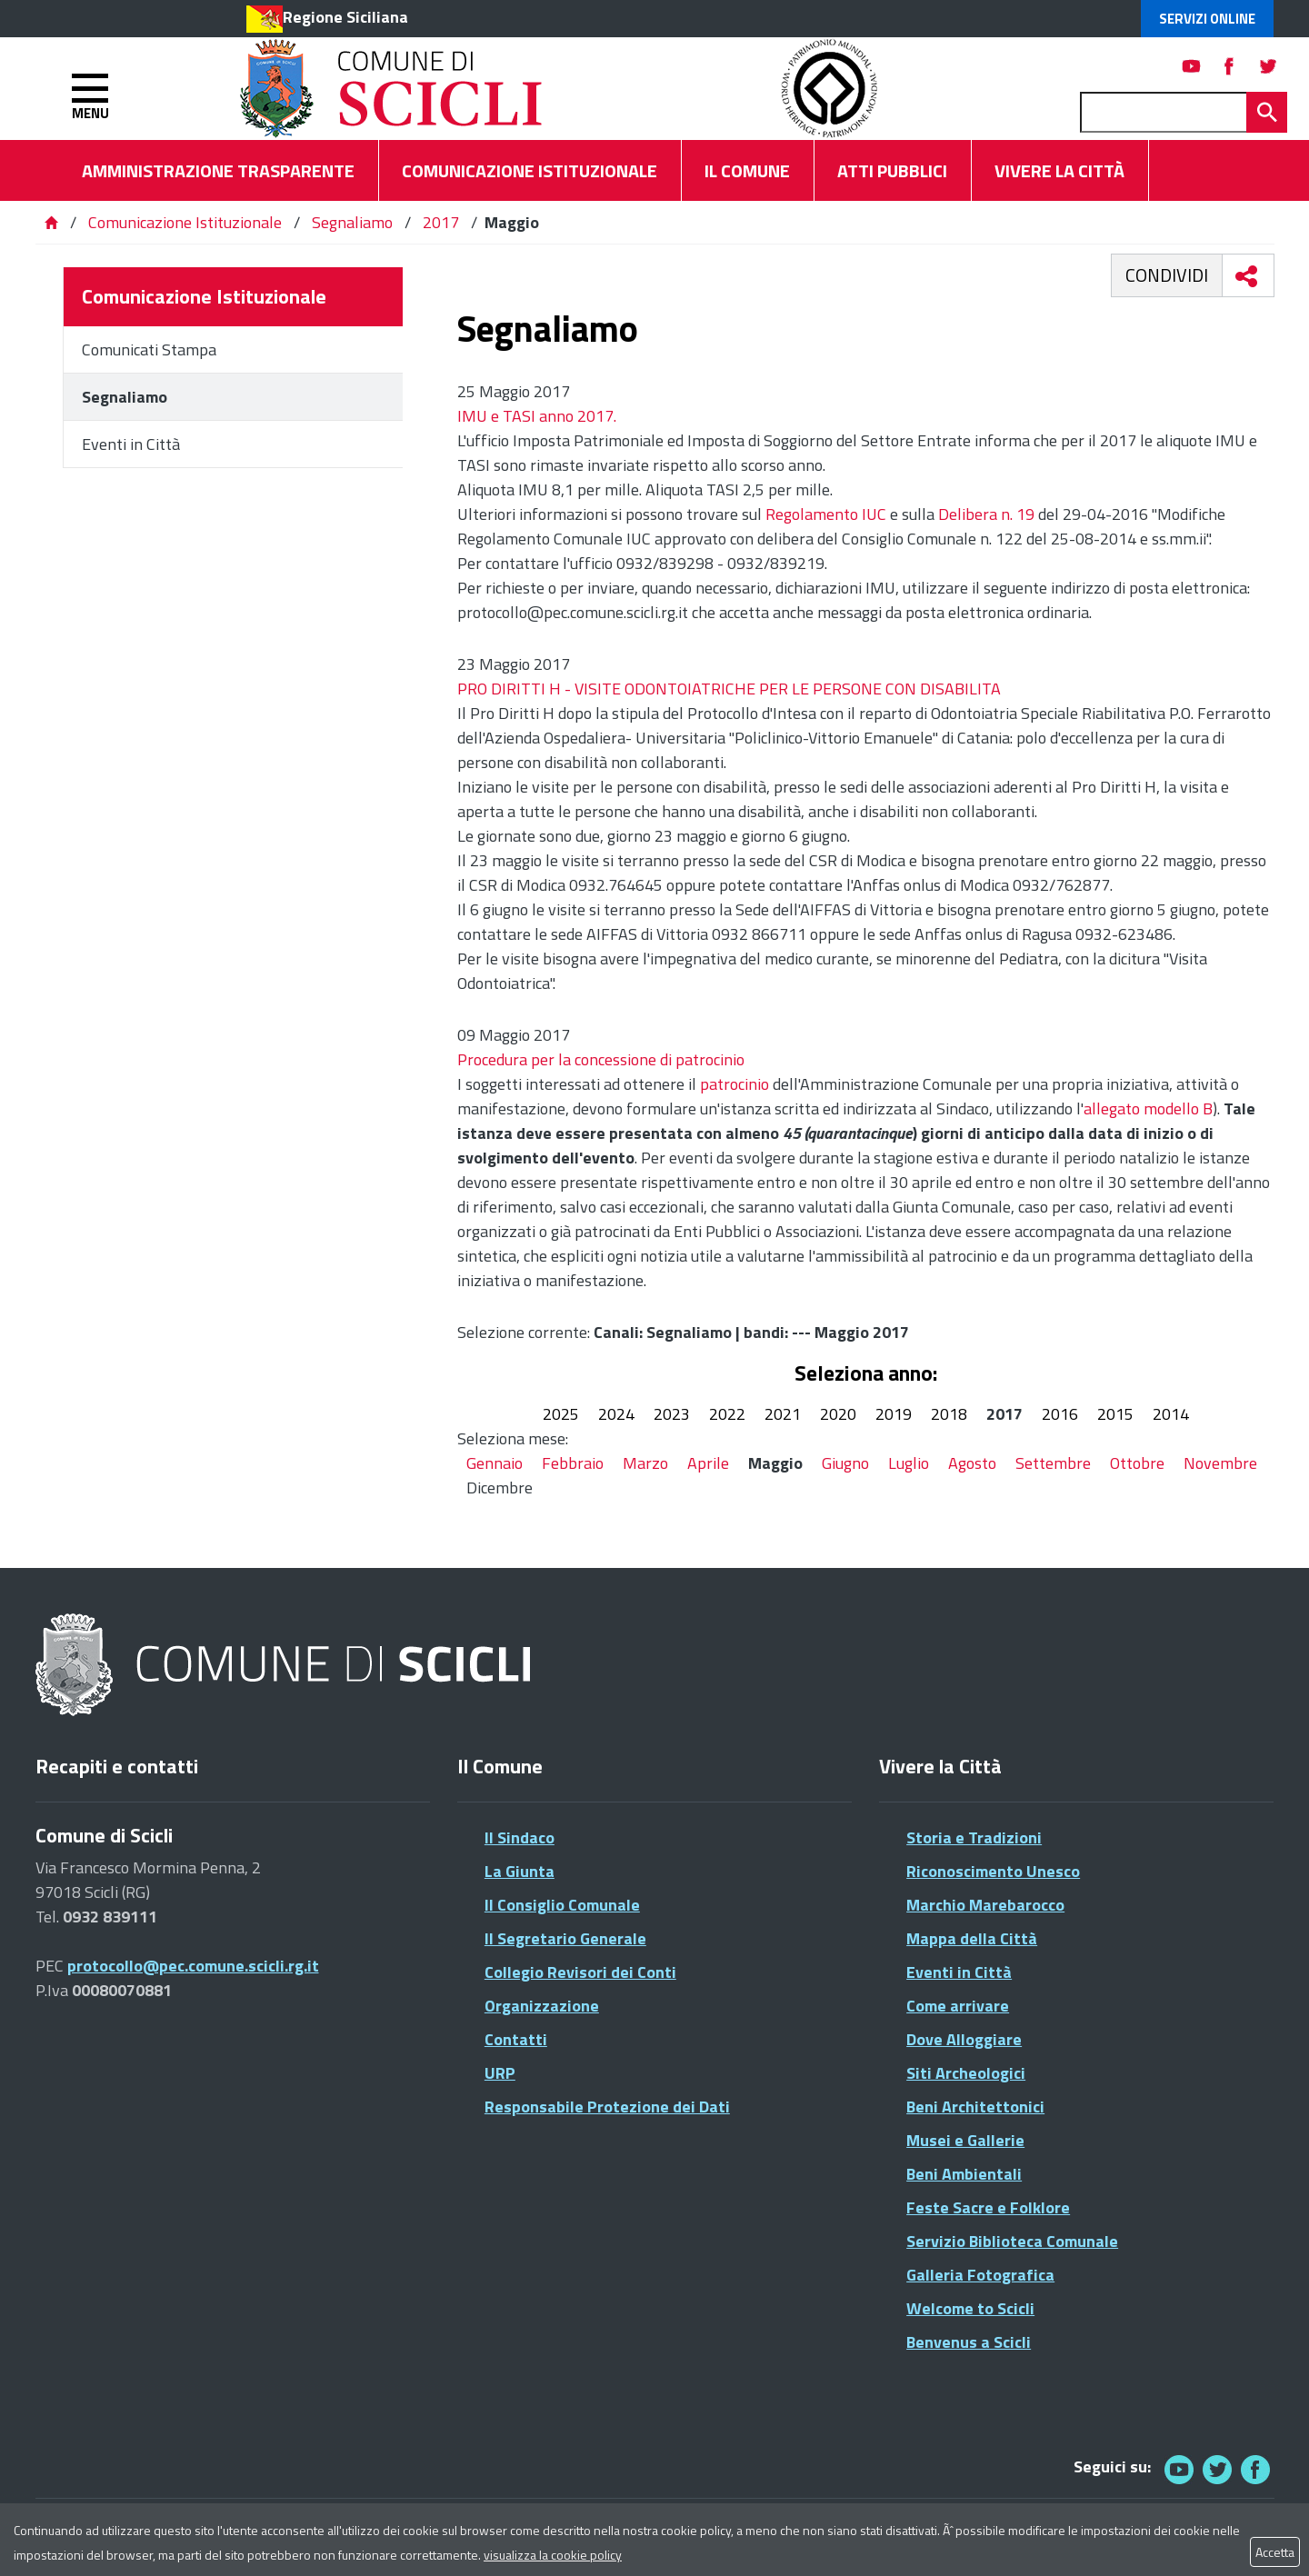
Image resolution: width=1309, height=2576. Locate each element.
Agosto (972, 1463)
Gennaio (494, 1463)
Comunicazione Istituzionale (185, 222)
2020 (838, 1414)
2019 (893, 1414)
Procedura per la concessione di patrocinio (600, 1059)
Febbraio (573, 1463)
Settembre (1053, 1463)
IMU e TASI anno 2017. (536, 416)
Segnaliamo (352, 222)
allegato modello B (1148, 1108)
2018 (949, 1414)
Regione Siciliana (345, 17)
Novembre (1220, 1463)
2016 (1060, 1414)
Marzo (645, 1463)
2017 (441, 222)
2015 (1115, 1414)
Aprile (708, 1463)
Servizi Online (1207, 18)
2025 (561, 1414)
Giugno (845, 1463)
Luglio (908, 1463)
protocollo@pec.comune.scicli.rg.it (193, 1965)
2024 (616, 1414)
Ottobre (1137, 1463)
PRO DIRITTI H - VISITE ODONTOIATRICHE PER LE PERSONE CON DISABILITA (729, 688)
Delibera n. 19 (986, 514)
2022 (727, 1414)
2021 (782, 1414)
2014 (1171, 1414)
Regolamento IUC (825, 514)
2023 (672, 1414)
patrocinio (734, 1084)
